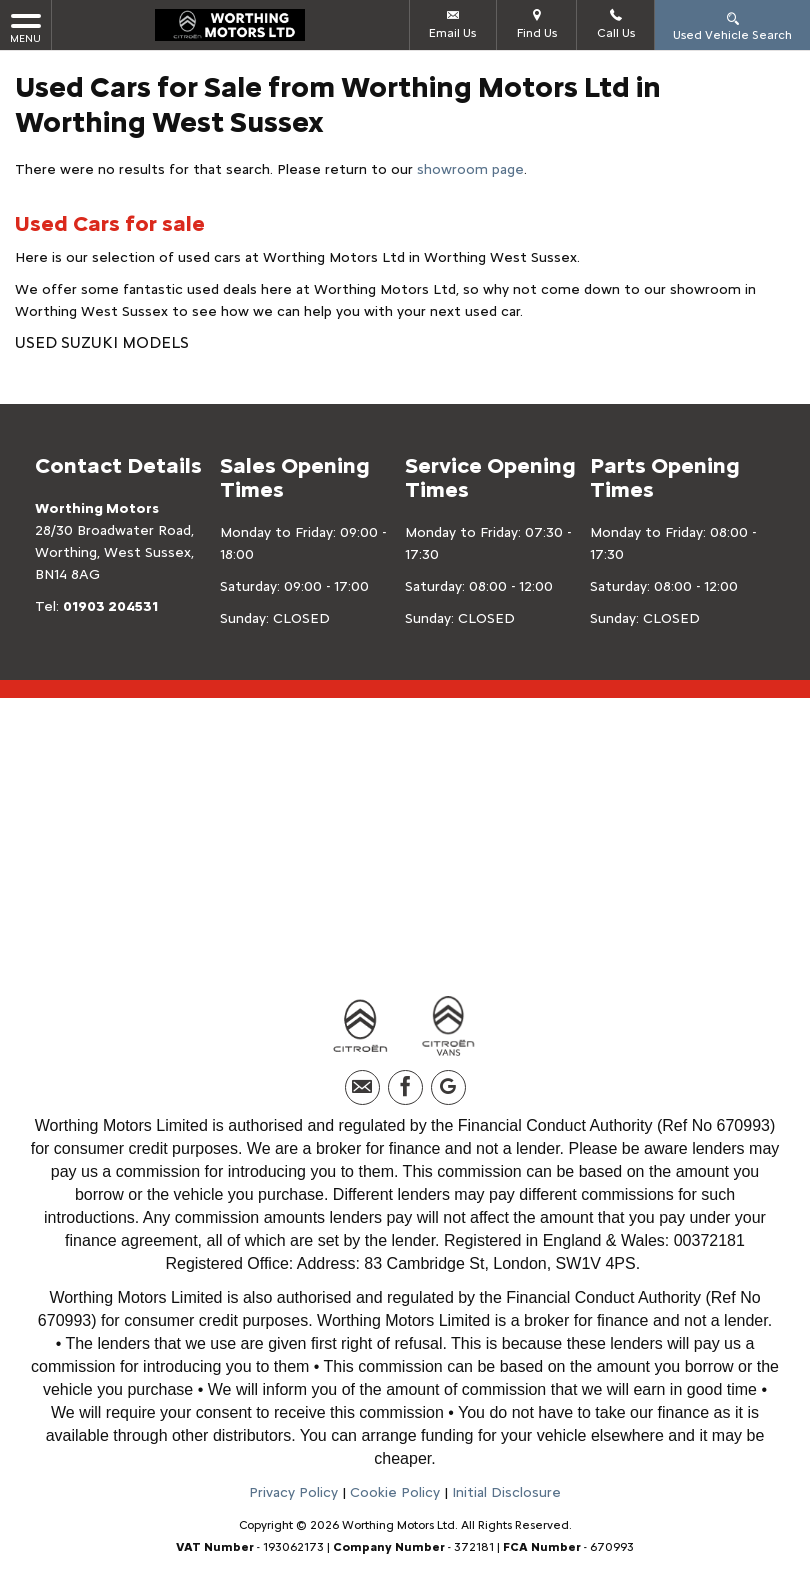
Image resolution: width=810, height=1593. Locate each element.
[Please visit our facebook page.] (405, 1087)
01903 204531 (110, 606)
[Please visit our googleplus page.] (448, 1087)
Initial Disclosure (506, 1492)
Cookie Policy (395, 1492)
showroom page (470, 169)
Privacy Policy (293, 1492)
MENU (25, 27)
